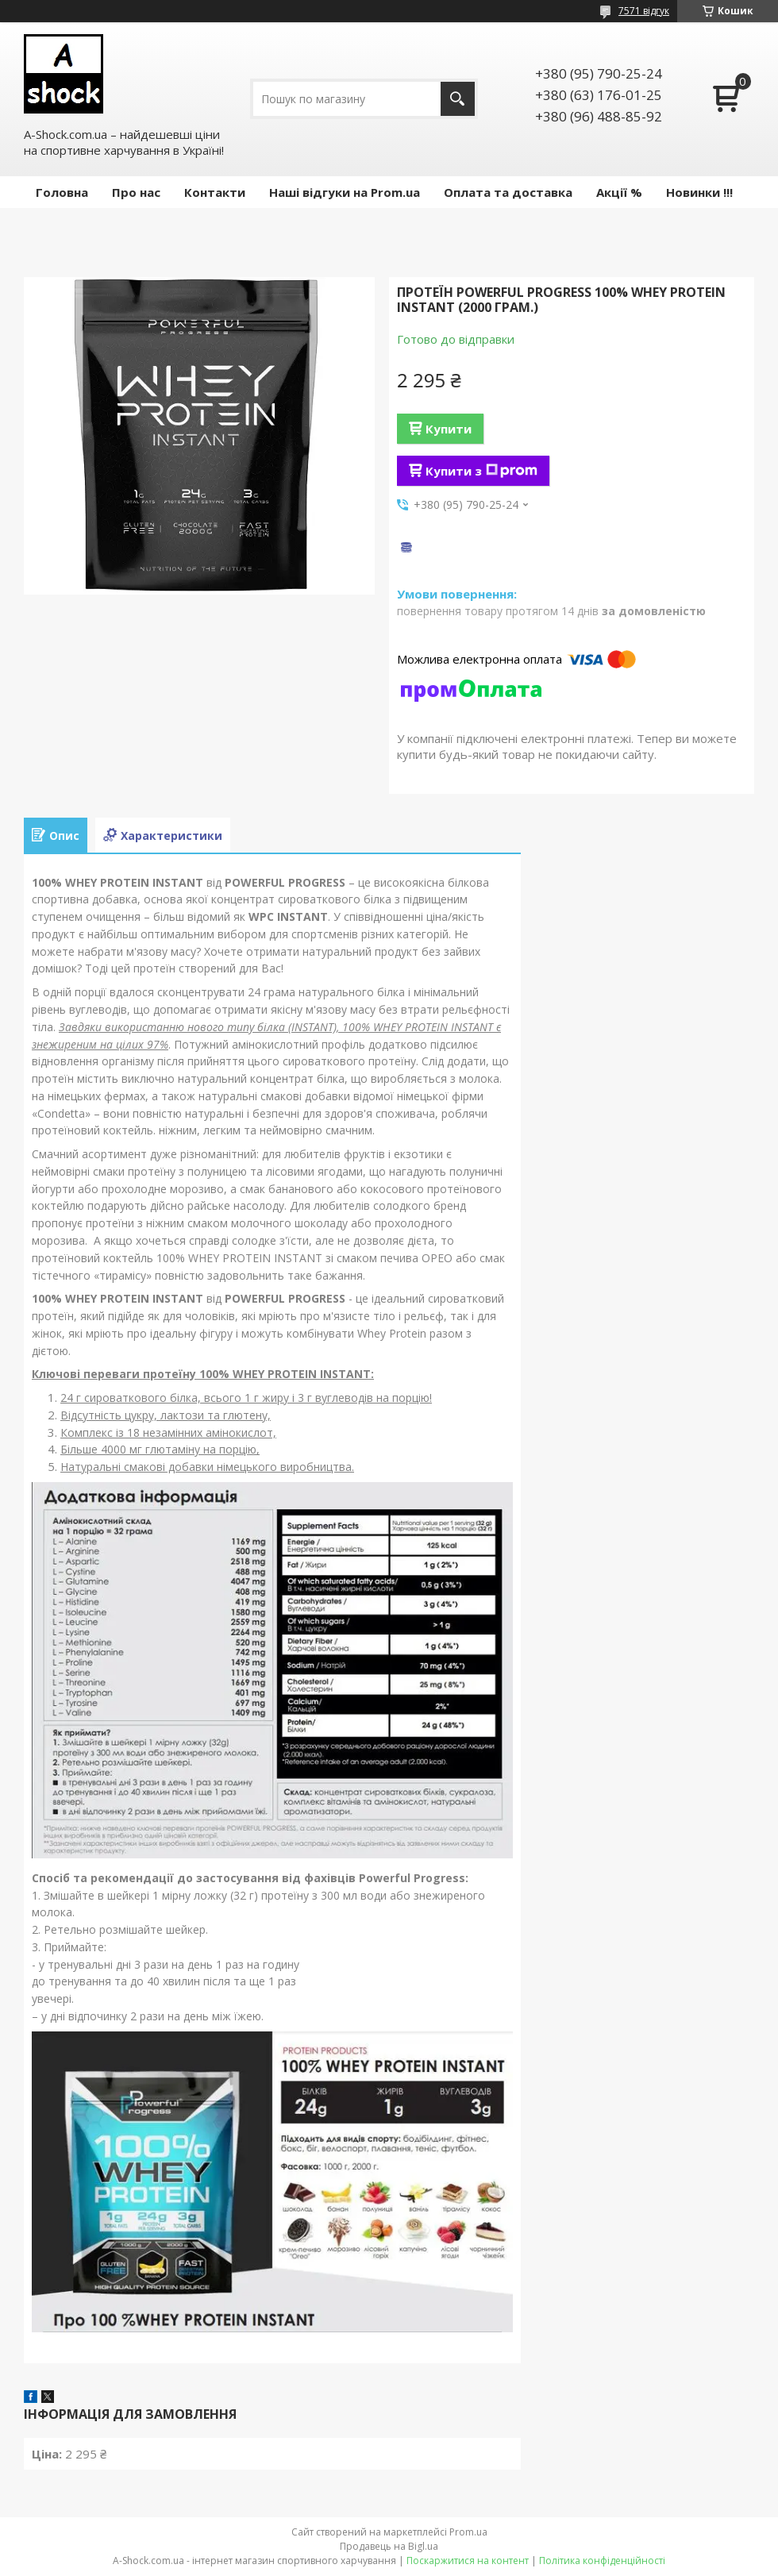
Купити (449, 429)
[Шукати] (458, 99)
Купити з (481, 471)
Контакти (214, 192)
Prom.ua (468, 2532)
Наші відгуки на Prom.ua (344, 192)
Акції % (619, 192)
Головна (62, 192)
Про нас (136, 192)
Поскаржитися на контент (467, 2560)
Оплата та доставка (508, 192)
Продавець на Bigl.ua (389, 2546)
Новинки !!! (699, 192)
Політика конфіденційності (602, 2560)
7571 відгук (643, 10)
